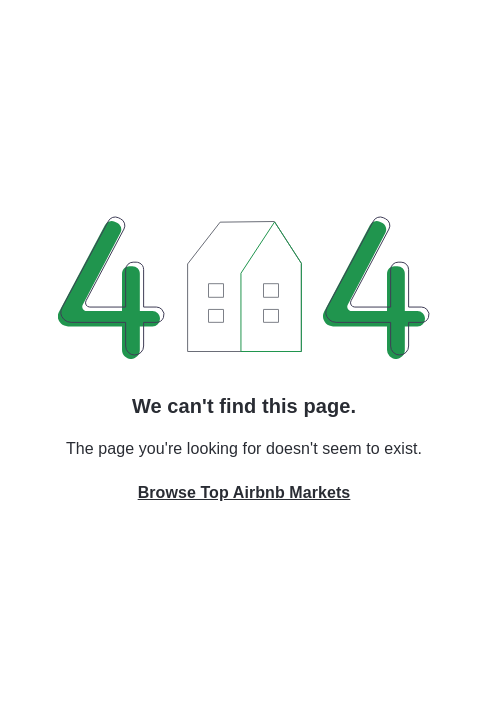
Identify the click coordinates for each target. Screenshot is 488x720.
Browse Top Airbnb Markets (244, 492)
